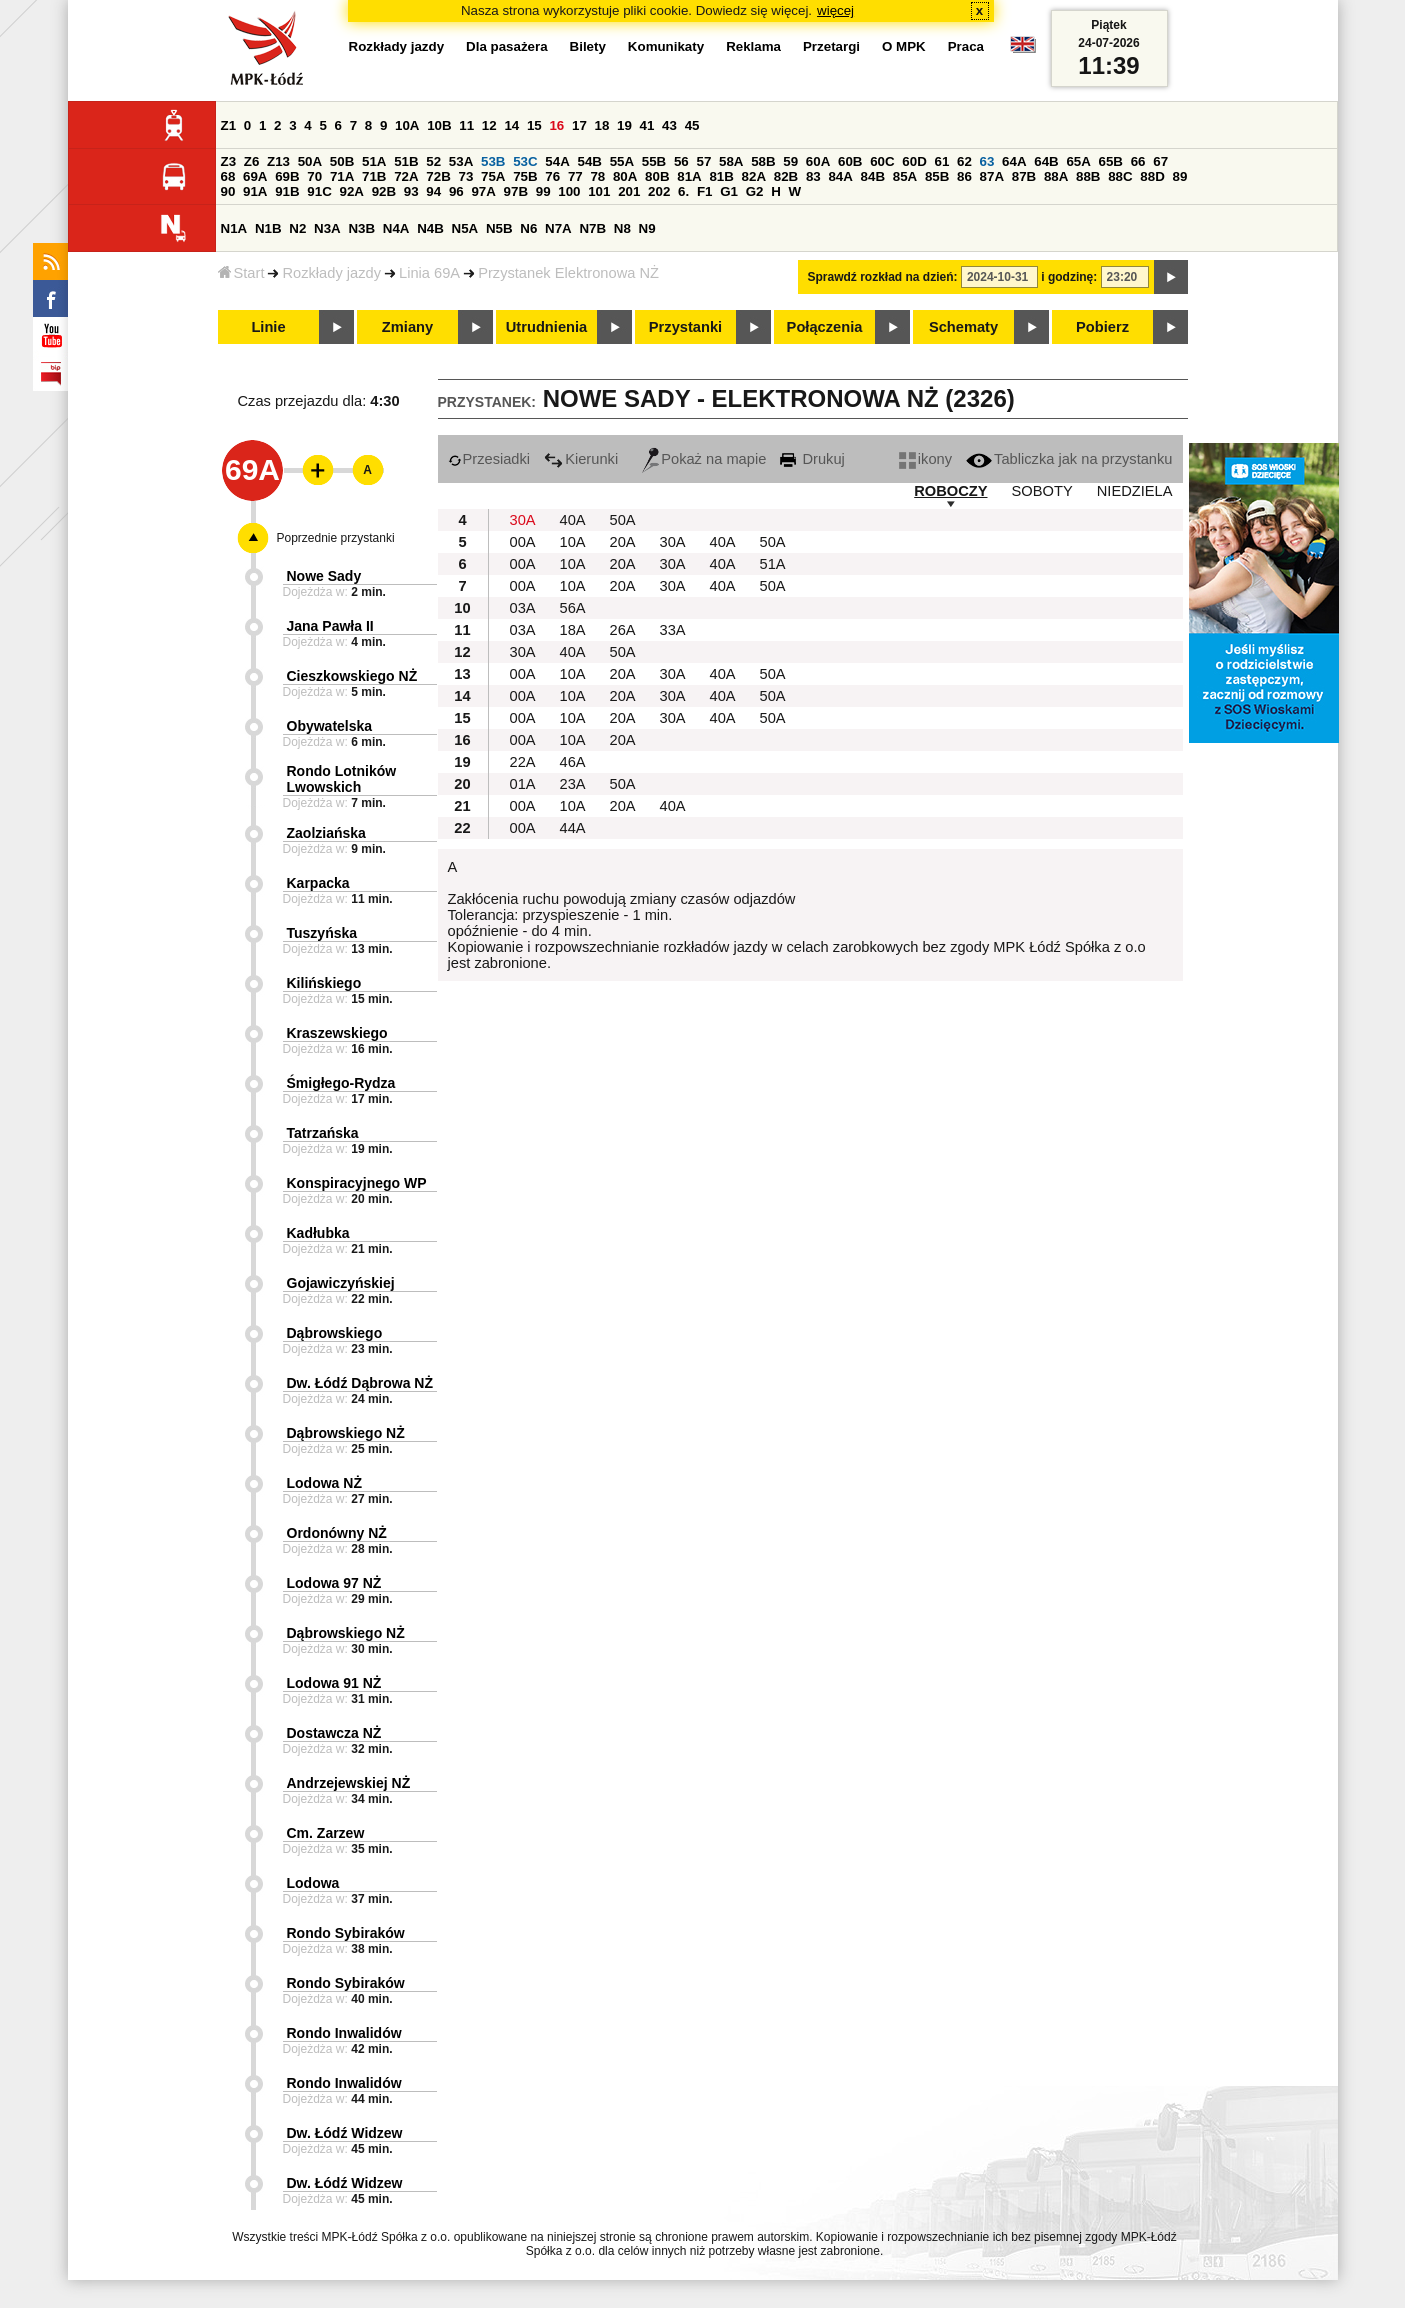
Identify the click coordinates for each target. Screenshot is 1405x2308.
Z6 (252, 161)
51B (406, 161)
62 (964, 161)
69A (255, 176)
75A (493, 176)
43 (669, 125)
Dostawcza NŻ (334, 1733)
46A (573, 762)
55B (654, 161)
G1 (729, 191)
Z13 (278, 161)
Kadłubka (318, 1233)
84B (873, 176)
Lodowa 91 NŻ (334, 1683)
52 (433, 161)
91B (287, 191)
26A (623, 630)
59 (790, 161)
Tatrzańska (323, 1133)
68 (228, 176)
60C (882, 161)
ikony (925, 459)
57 (703, 161)
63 (987, 161)
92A (352, 191)
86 (964, 176)
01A (523, 784)
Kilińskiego (324, 983)
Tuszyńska (322, 933)
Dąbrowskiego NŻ (346, 1433)
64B (1046, 161)
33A (673, 630)
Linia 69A (429, 273)
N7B (592, 228)
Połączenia (825, 327)
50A (310, 161)
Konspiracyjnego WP (357, 1183)
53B (493, 161)
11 (466, 125)
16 (556, 125)
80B (657, 176)
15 (534, 125)
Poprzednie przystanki (336, 538)
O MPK (904, 46)
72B (438, 176)
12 (489, 125)
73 (466, 176)
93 (411, 191)
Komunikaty (666, 46)
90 (228, 191)
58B (763, 161)
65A (1078, 161)
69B (287, 176)
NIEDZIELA (1135, 491)
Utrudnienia (546, 327)
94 (433, 191)
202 (659, 191)
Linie (268, 327)
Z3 (229, 161)
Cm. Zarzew (326, 1833)
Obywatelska (330, 726)
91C (319, 191)
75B (525, 176)
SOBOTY (1042, 491)
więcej (835, 10)
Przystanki (685, 327)
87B (1024, 176)
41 (647, 125)
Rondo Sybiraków (346, 1933)
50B (342, 161)
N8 (622, 228)
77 (575, 176)
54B (589, 161)
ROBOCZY (950, 491)
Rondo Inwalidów (344, 2033)
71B (374, 176)
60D (914, 161)
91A (255, 191)
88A (1056, 176)
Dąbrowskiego (335, 1333)
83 (813, 176)
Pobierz (1102, 327)
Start (241, 273)
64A (1014, 161)
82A (754, 176)
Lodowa (313, 1883)
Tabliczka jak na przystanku (1069, 459)
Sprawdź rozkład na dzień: (883, 277)
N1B (268, 228)
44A (573, 828)
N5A (465, 228)
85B (937, 176)
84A (840, 176)
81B (721, 176)
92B (384, 191)
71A (342, 176)
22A (523, 762)
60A (818, 161)
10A (407, 125)
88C (1120, 176)
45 (692, 125)
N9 (647, 228)
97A (483, 191)
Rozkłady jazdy (331, 273)
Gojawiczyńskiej (341, 1283)
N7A (558, 228)
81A (689, 176)
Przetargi (831, 46)
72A (406, 176)
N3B (361, 228)
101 (599, 191)
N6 (528, 228)
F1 (705, 191)
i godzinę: (1069, 277)
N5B (499, 228)
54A (557, 161)
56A (573, 608)
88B (1088, 176)
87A (992, 176)
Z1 (229, 125)
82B (786, 176)
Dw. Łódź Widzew (345, 2133)
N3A (327, 228)
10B (439, 125)
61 (941, 161)
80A (625, 176)
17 (579, 125)
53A (461, 161)
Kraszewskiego (337, 1033)
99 (543, 191)
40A (573, 520)
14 (511, 125)
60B (850, 161)
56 (681, 161)
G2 (755, 191)
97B (516, 191)
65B (1111, 161)
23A (573, 784)
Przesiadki (489, 459)
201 (629, 191)
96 (456, 191)
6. (683, 191)
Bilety (588, 46)
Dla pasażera (507, 46)
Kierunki (581, 459)
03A (523, 608)
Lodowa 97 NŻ (334, 1583)
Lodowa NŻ (324, 1483)
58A (731, 161)
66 (1138, 161)
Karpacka (318, 883)
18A (573, 630)
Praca (966, 46)
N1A (234, 228)
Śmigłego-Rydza (341, 1083)
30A (523, 520)
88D (1152, 176)
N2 (297, 228)
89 (1180, 176)
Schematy (963, 327)
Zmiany (407, 327)
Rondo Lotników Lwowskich (342, 779)
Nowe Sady (324, 576)
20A (623, 542)
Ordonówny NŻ (337, 1533)
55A (622, 161)
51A (374, 161)
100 (569, 191)
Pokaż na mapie (704, 459)
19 (624, 125)
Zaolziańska (326, 833)
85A (905, 176)
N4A (396, 228)
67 (1160, 161)
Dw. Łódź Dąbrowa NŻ (360, 1383)
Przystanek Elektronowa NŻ (568, 273)
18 (602, 125)
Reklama (753, 46)
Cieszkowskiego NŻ (352, 676)
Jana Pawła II (330, 626)
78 (597, 176)
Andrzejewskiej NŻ (349, 1783)
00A (523, 542)
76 (552, 176)
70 (314, 176)
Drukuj (812, 459)
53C (525, 161)
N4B (430, 228)
